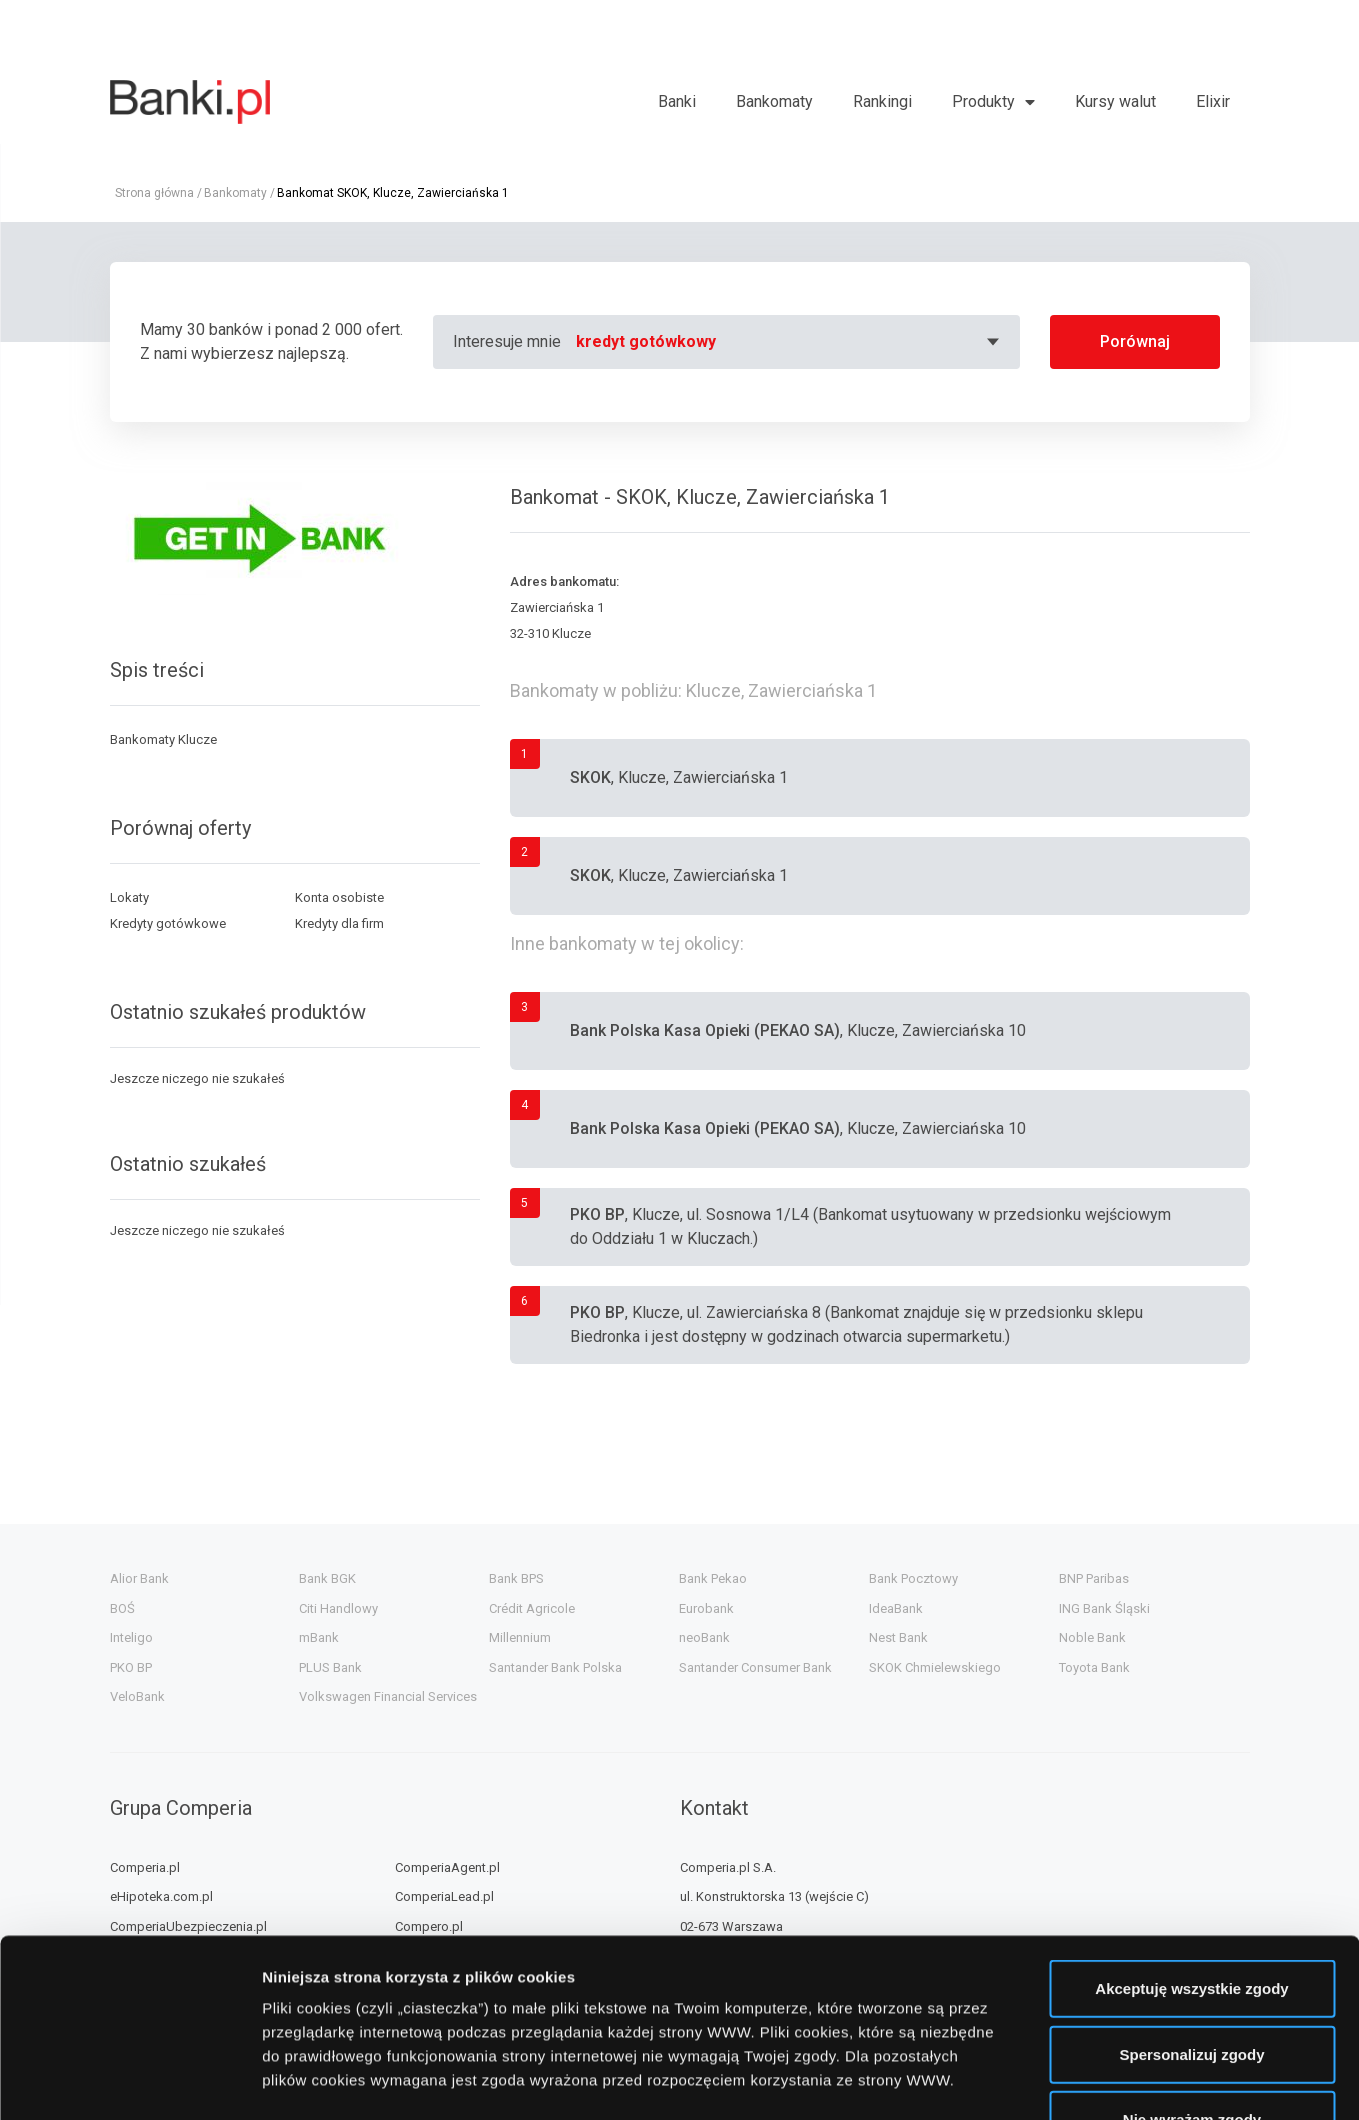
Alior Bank (139, 1578)
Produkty (983, 101)
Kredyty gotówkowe (168, 923)
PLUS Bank (330, 1667)
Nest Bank (898, 1637)
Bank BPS (516, 1578)
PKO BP (131, 1667)
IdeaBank (896, 1608)
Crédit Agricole (532, 1608)
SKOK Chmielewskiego (935, 1667)
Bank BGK (327, 1578)
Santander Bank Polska (555, 1667)
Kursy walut (1115, 101)
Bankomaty (774, 101)
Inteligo (131, 1637)
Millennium (520, 1637)
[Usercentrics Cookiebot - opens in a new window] (129, 2081)
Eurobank (706, 1608)
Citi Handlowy (338, 1608)
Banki (677, 101)
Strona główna (154, 193)
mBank (319, 1637)
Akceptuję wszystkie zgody (1191, 1835)
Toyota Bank (1094, 1667)
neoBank (704, 1637)
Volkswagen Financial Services (388, 1696)
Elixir (1213, 101)
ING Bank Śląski (1104, 1608)
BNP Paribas (1094, 1578)
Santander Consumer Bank (755, 1667)
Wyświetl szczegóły (1137, 2080)
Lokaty (129, 897)
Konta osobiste (339, 897)
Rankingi (882, 101)
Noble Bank (1092, 1637)
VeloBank (137, 1696)
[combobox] (790, 342)
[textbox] (790, 342)
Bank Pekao (713, 1578)
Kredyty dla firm (339, 923)
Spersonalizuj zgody (1191, 1901)
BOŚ (122, 1608)
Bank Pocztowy (913, 1578)
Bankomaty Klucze (163, 739)
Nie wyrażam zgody (1192, 1966)
